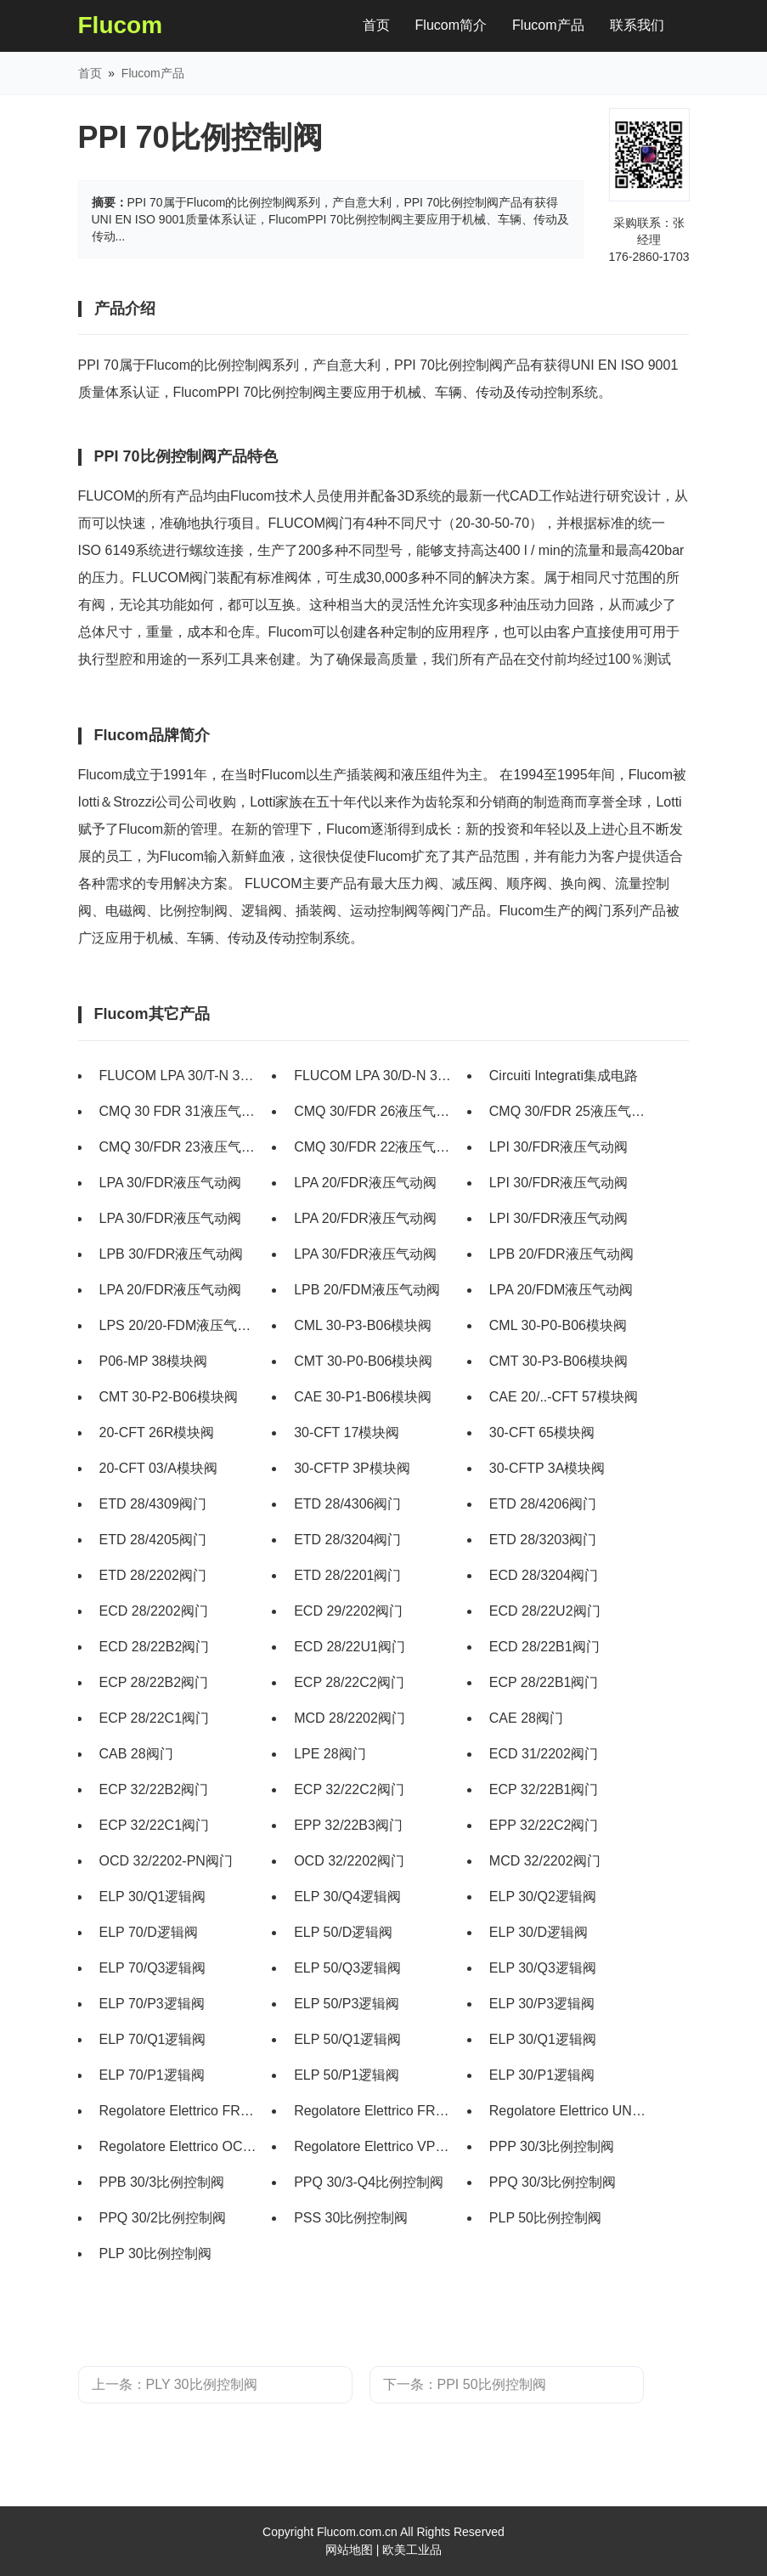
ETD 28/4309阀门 (152, 1504)
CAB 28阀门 (136, 1754)
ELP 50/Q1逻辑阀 (347, 2039)
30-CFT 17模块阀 (346, 1432)
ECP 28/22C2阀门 (349, 1682)
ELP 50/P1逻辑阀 (346, 2075)
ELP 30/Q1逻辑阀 (152, 1896)
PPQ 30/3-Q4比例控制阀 (368, 2182)
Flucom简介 (451, 25)
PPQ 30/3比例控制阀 (552, 2182)
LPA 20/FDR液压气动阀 (365, 1182)
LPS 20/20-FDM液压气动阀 (179, 1325)
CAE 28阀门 (526, 1718)
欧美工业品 (412, 2549)
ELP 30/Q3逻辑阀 (542, 1968)
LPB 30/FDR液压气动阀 (171, 1254)
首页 (383, 22)
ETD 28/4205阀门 (152, 1539)
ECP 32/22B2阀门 (154, 1789)
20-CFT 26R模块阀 (157, 1432)
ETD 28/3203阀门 (542, 1539)
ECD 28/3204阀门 (543, 1575)
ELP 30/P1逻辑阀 (542, 2075)
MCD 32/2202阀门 (545, 1861)
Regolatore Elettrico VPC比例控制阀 (374, 2146)
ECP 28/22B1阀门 (544, 1682)
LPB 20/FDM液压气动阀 (367, 1289)
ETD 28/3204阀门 (347, 1539)
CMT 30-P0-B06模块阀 (363, 1361)
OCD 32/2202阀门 (349, 1861)
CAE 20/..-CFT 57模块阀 (563, 1397)
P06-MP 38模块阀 (153, 1361)
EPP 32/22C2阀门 (544, 1825)
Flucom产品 (548, 25)
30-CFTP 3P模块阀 (352, 1468)
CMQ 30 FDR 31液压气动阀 (179, 1111)
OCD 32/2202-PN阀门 (166, 1861)
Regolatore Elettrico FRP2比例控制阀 (179, 2110)
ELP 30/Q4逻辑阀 (347, 1896)
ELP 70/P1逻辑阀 (152, 2075)
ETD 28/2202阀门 (152, 1575)
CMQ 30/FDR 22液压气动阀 (374, 1147)
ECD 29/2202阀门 (348, 1611)
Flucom (120, 25)
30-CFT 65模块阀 (542, 1432)
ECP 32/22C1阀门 (154, 1825)
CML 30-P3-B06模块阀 (362, 1325)
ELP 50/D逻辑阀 (343, 1932)
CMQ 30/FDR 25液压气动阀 (569, 1111)
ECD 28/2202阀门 (153, 1611)
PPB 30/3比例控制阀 (162, 2182)
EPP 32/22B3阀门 (348, 1825)
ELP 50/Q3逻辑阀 (347, 1968)
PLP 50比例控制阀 (545, 2218)
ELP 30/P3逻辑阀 (542, 2003)
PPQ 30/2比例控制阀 (162, 2218)
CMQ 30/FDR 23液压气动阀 (179, 1147)
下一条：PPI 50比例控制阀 (464, 2384)
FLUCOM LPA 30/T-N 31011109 (179, 1075)
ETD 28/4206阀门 (542, 1504)
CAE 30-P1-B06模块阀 (362, 1397)
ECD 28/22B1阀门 (544, 1646)
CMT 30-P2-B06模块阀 (168, 1397)
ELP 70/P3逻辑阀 (152, 2003)
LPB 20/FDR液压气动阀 (561, 1254)
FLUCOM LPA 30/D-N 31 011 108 (374, 1075)
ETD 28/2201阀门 (347, 1575)
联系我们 (637, 25)
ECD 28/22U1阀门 (349, 1646)
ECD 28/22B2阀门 (154, 1646)
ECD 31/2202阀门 (543, 1754)
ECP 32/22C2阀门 (349, 1789)
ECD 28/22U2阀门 (545, 1611)
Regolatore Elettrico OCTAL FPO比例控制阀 (179, 2146)
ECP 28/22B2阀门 (154, 1682)
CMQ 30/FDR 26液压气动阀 (374, 1111)
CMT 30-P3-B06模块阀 (558, 1361)
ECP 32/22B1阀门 (544, 1789)
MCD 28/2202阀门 (349, 1718)
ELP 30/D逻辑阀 (538, 1932)
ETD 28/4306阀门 (347, 1504)
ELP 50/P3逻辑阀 (346, 2003)
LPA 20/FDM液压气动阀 (561, 1289)
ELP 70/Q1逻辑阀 (152, 2039)
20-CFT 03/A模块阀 (158, 1468)
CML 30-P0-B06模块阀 (558, 1325)
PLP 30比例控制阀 (155, 2253)
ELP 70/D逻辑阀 (148, 1932)
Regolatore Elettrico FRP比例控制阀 (374, 2110)
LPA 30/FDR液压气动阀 (170, 1182)
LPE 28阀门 (329, 1754)
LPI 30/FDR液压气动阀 (559, 1147)
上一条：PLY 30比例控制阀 (174, 2384)
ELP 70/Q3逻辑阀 (152, 1968)
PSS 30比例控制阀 (351, 2218)
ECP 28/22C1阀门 (154, 1718)
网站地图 (349, 2549)
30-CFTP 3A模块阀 (547, 1468)
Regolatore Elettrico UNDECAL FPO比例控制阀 (569, 2110)
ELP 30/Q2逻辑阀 (542, 1896)
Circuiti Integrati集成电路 (563, 1075)
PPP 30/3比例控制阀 (551, 2146)
